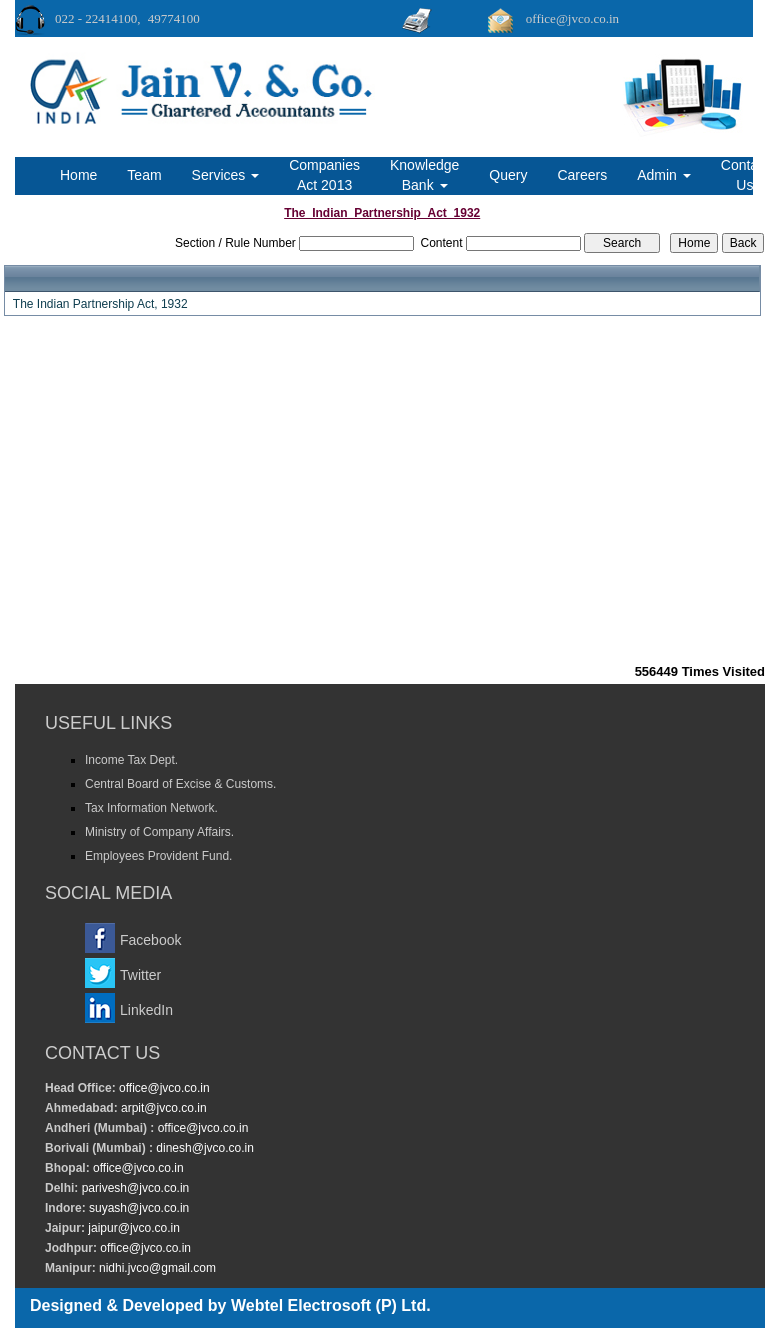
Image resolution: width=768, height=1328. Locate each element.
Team (144, 175)
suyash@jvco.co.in (138, 1208)
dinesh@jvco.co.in (203, 1148)
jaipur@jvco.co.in (132, 1228)
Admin (664, 175)
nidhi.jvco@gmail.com (156, 1268)
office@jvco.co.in (163, 1088)
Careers (582, 175)
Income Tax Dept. (131, 760)
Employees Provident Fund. (158, 856)
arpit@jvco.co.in (162, 1108)
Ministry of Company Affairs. (159, 832)
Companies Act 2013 (324, 175)
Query (508, 175)
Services (226, 175)
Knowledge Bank (424, 175)
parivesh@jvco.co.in (136, 1188)
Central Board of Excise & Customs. (180, 784)
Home (78, 175)
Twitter (140, 975)
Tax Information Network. (151, 808)
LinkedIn (146, 1010)
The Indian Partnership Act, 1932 (100, 304)
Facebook (150, 940)
